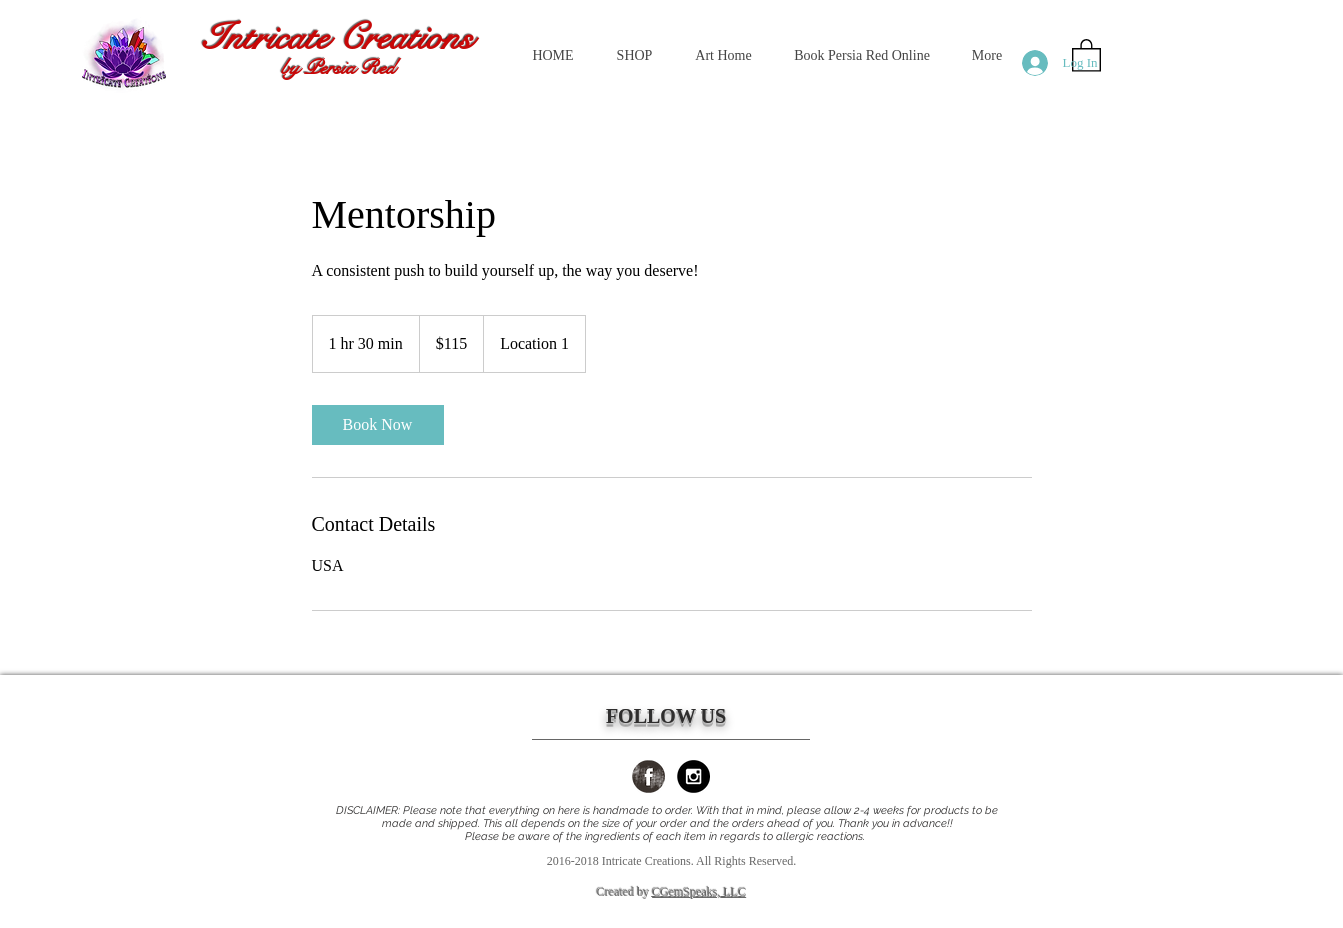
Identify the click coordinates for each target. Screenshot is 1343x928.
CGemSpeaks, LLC (699, 892)
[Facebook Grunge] (648, 776)
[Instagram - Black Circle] (693, 776)
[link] (378, 425)
